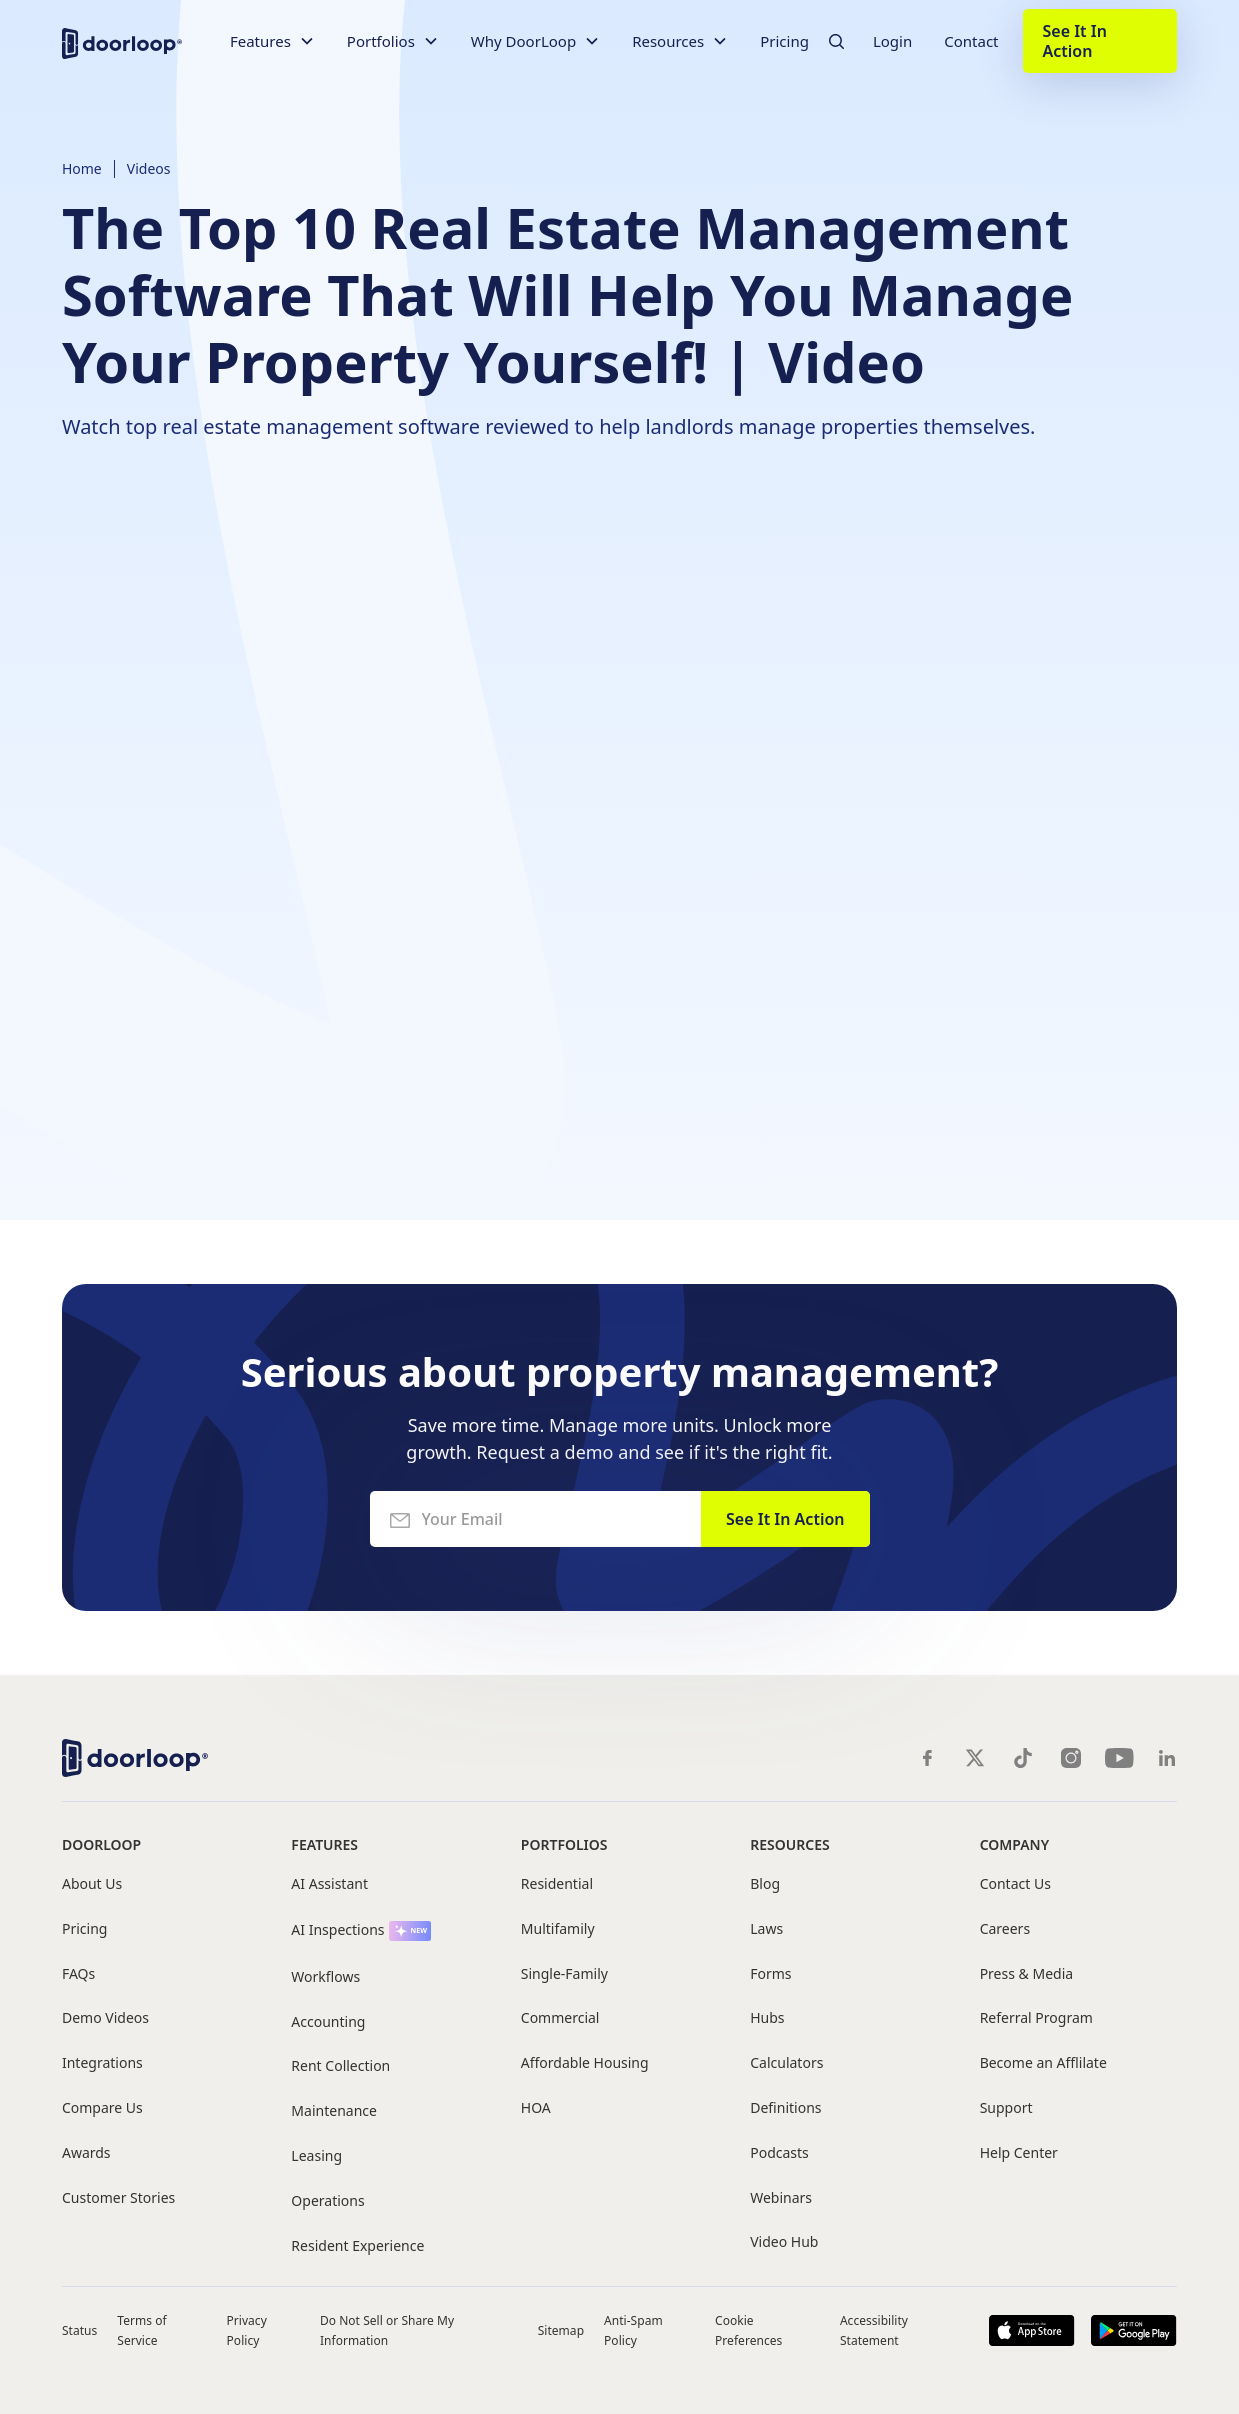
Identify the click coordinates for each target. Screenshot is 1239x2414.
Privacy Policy (247, 2330)
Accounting (328, 2022)
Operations (327, 2201)
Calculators (786, 2063)
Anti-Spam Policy (633, 2330)
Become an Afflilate (1043, 2063)
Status (79, 2330)
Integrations (102, 2063)
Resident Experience (357, 2246)
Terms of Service (141, 2330)
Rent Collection (340, 2066)
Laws (766, 1929)
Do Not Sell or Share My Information (387, 2330)
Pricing (784, 41)
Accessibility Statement (874, 2330)
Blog (765, 1884)
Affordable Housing (585, 2063)
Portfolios (564, 1844)
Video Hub (784, 2242)
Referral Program (1036, 2018)
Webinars (781, 2198)
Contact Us (1015, 1884)
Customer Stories (118, 2198)
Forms (770, 1974)
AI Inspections (337, 1930)
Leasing (316, 2156)
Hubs (767, 2018)
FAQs (78, 1974)
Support (1006, 2108)
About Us (92, 1884)
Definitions (785, 2108)
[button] (272, 41)
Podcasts (779, 2153)
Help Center (1019, 2153)
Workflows (325, 1977)
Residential (557, 1884)
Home (82, 168)
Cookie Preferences (748, 2330)
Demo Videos (105, 2018)
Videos (149, 168)
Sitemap (561, 2330)
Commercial (560, 2018)
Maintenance (334, 2111)
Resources (789, 1844)
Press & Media (1026, 1974)
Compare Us (102, 2108)
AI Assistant (329, 1884)
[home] (122, 41)
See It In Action (1075, 41)
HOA (536, 2108)
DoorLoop (101, 1844)
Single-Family (564, 1974)
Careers (1005, 1929)
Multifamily (558, 1929)
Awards (86, 2153)
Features (324, 1844)
